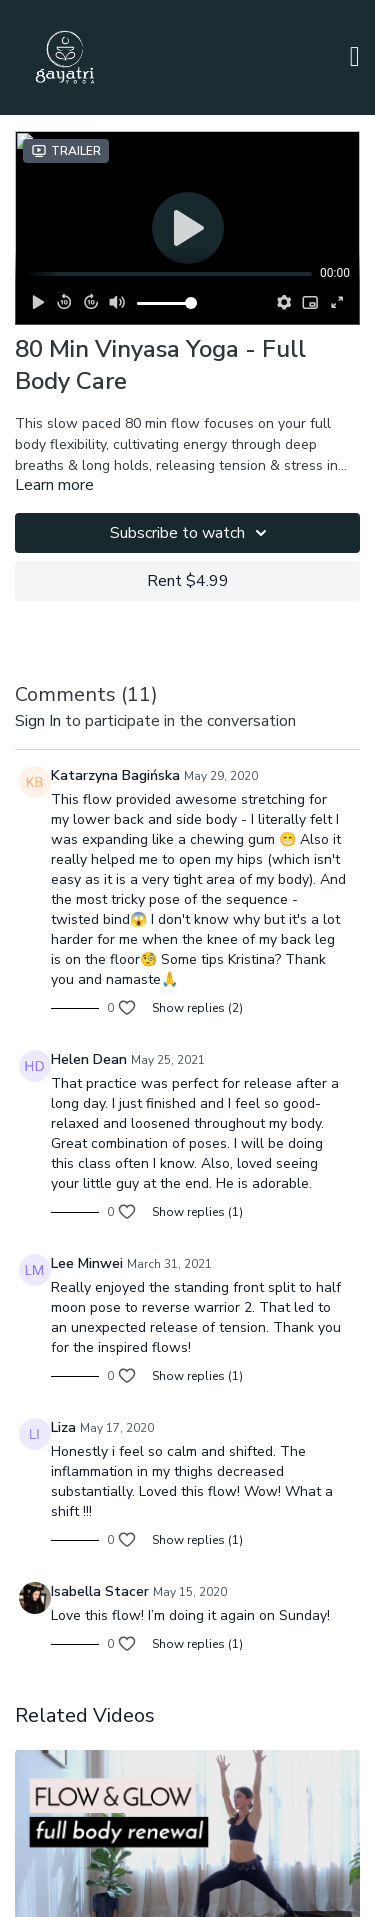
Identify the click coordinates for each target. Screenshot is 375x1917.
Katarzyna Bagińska (115, 775)
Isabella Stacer (100, 1591)
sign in (38, 721)
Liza (63, 1427)
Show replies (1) (197, 1212)
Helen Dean (89, 1059)
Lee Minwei (87, 1263)
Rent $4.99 (188, 581)
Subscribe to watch (191, 533)
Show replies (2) (197, 1008)
